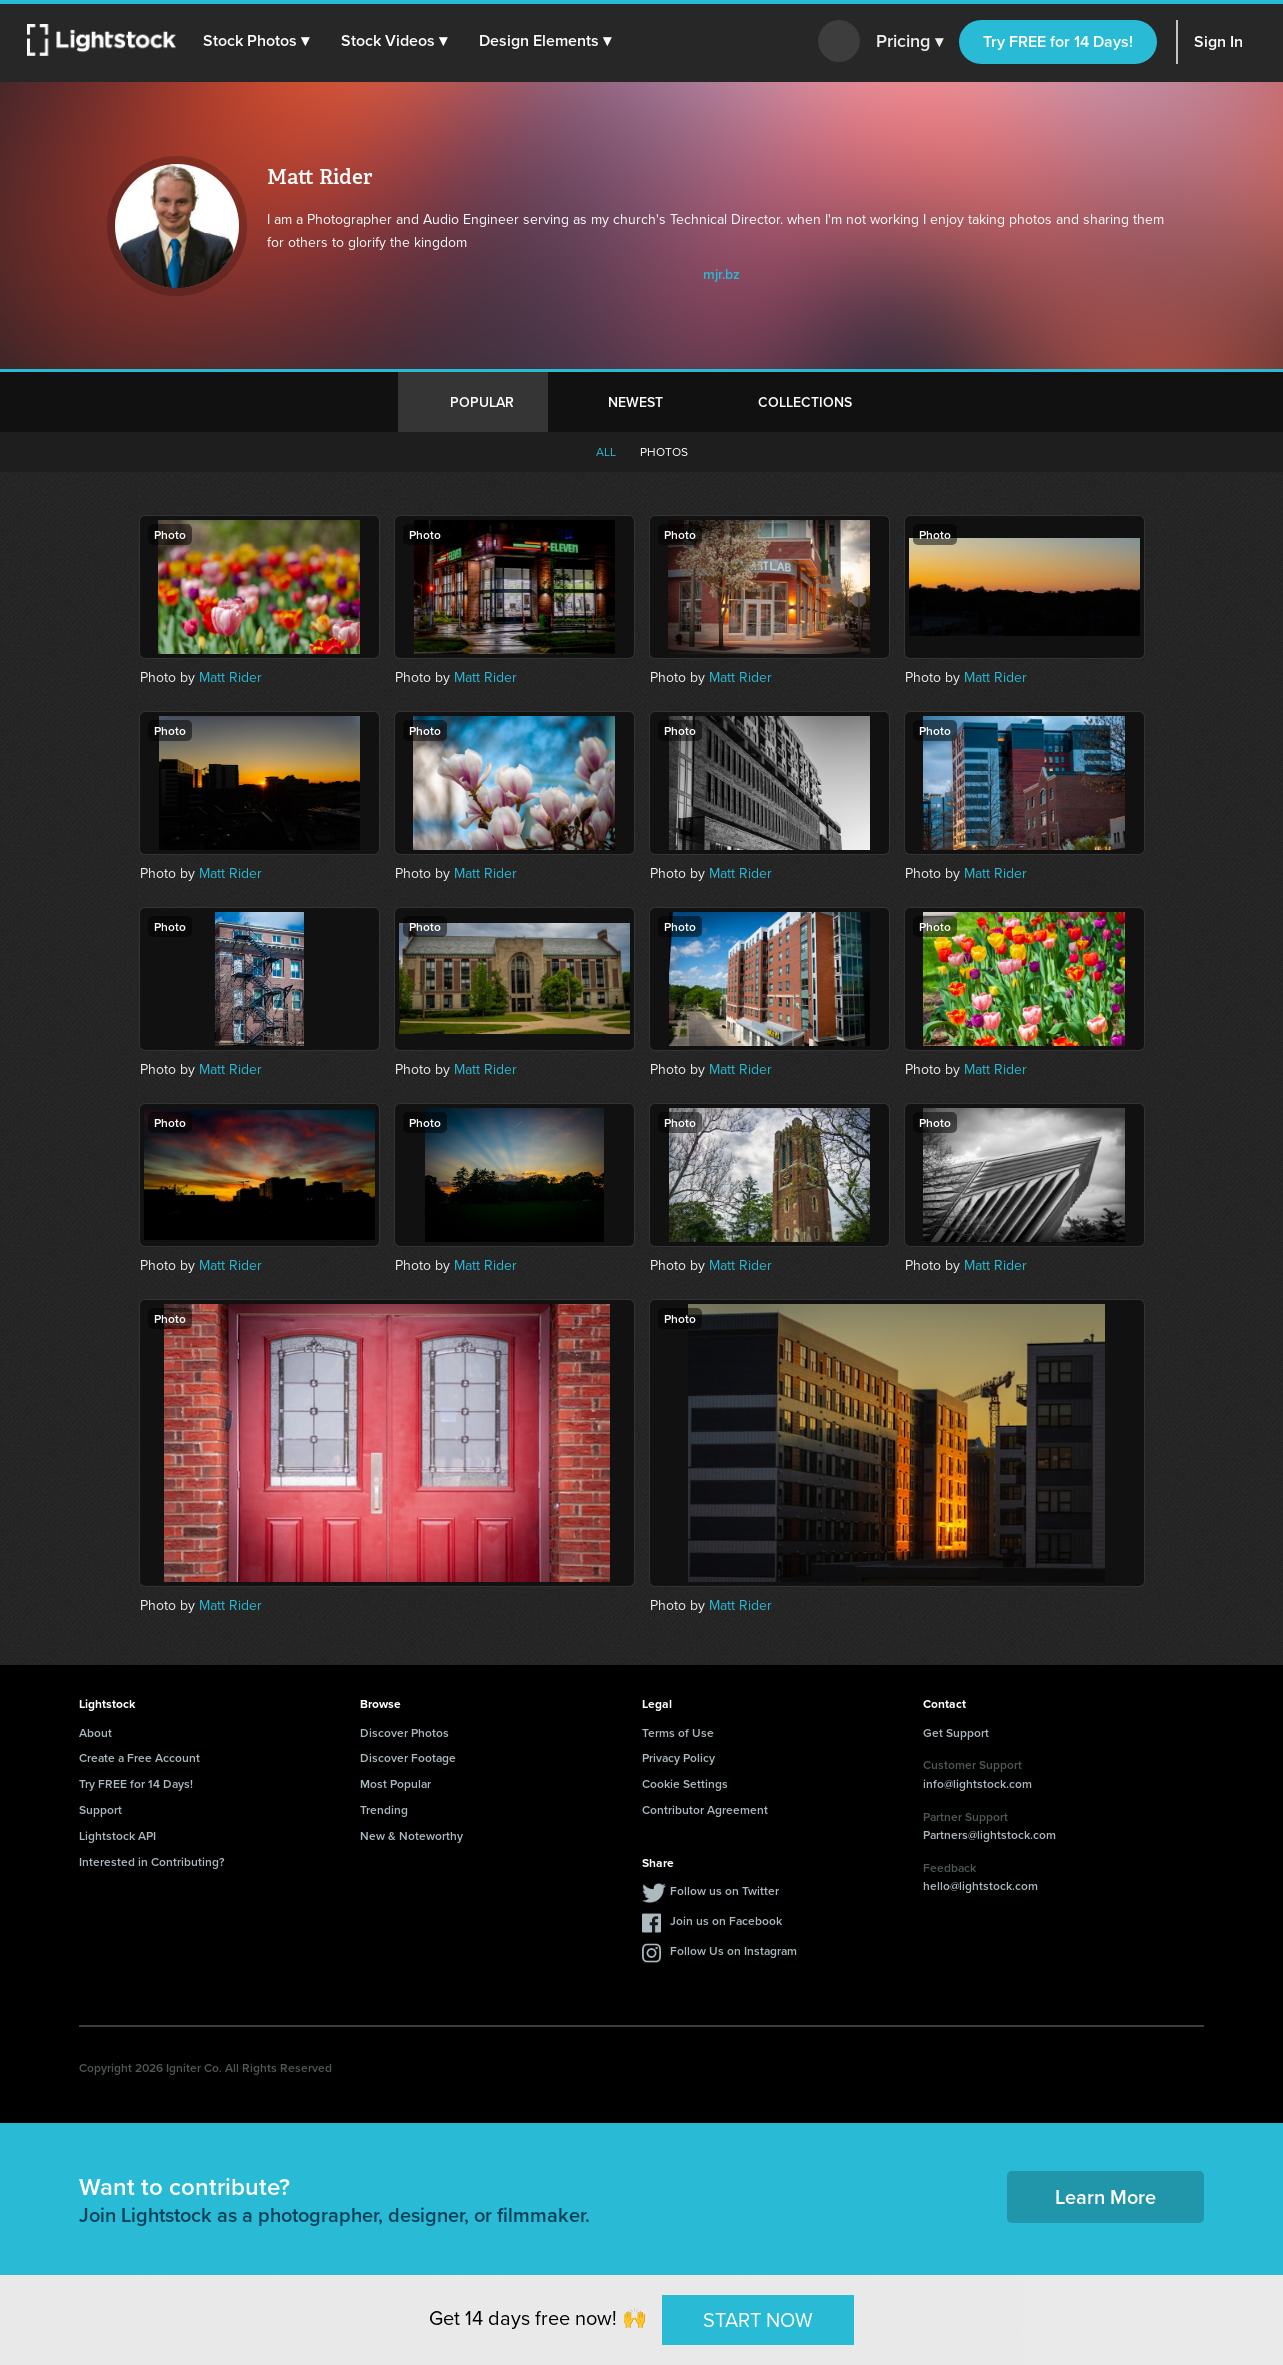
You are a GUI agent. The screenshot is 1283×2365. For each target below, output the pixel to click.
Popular (482, 402)
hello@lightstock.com (980, 1885)
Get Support (956, 1732)
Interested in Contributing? (152, 1861)
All (606, 452)
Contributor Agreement (705, 1809)
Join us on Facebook (726, 1920)
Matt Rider (230, 677)
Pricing (909, 42)
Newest (635, 402)
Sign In (1218, 41)
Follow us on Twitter (724, 1890)
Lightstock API (117, 1835)
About (95, 1732)
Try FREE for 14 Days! (1058, 41)
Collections (805, 402)
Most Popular (395, 1783)
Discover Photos (404, 1732)
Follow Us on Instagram (733, 1950)
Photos (664, 452)
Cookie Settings (685, 1783)
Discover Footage (408, 1757)
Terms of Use (678, 1732)
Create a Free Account (139, 1757)
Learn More (1105, 2196)
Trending (384, 1809)
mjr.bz (721, 274)
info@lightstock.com (977, 1783)
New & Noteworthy (411, 1835)
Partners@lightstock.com (989, 1834)
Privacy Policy (678, 1757)
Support (100, 1809)
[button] (259, 41)
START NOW (758, 2319)
